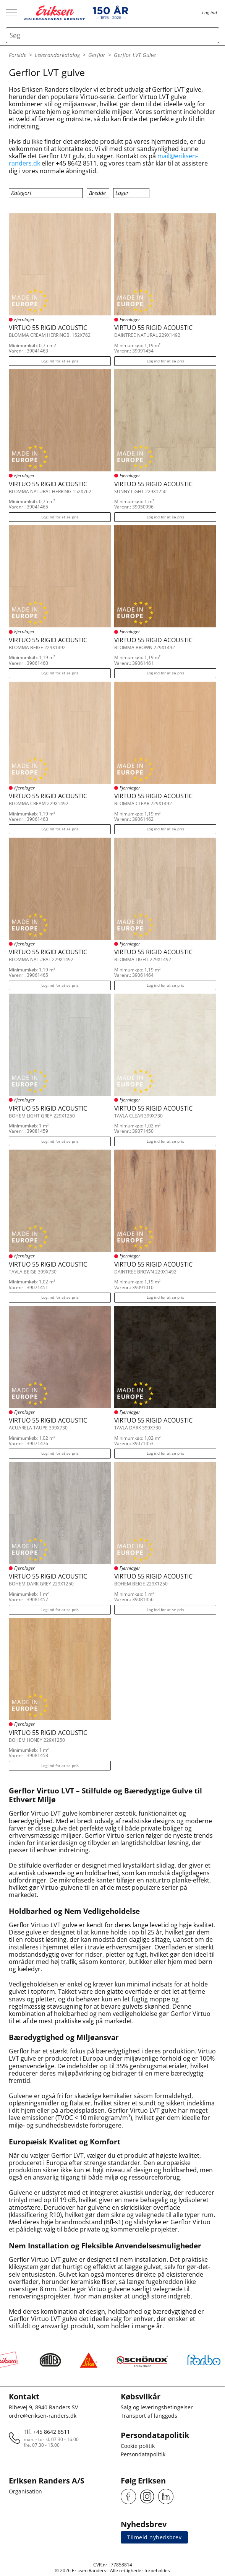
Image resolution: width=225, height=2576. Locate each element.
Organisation (25, 2491)
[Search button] (211, 35)
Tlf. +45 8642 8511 (47, 2431)
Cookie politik (138, 2445)
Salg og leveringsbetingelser (157, 2407)
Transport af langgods (149, 2415)
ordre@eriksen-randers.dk (42, 2415)
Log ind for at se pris (60, 361)
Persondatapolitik (143, 2454)
